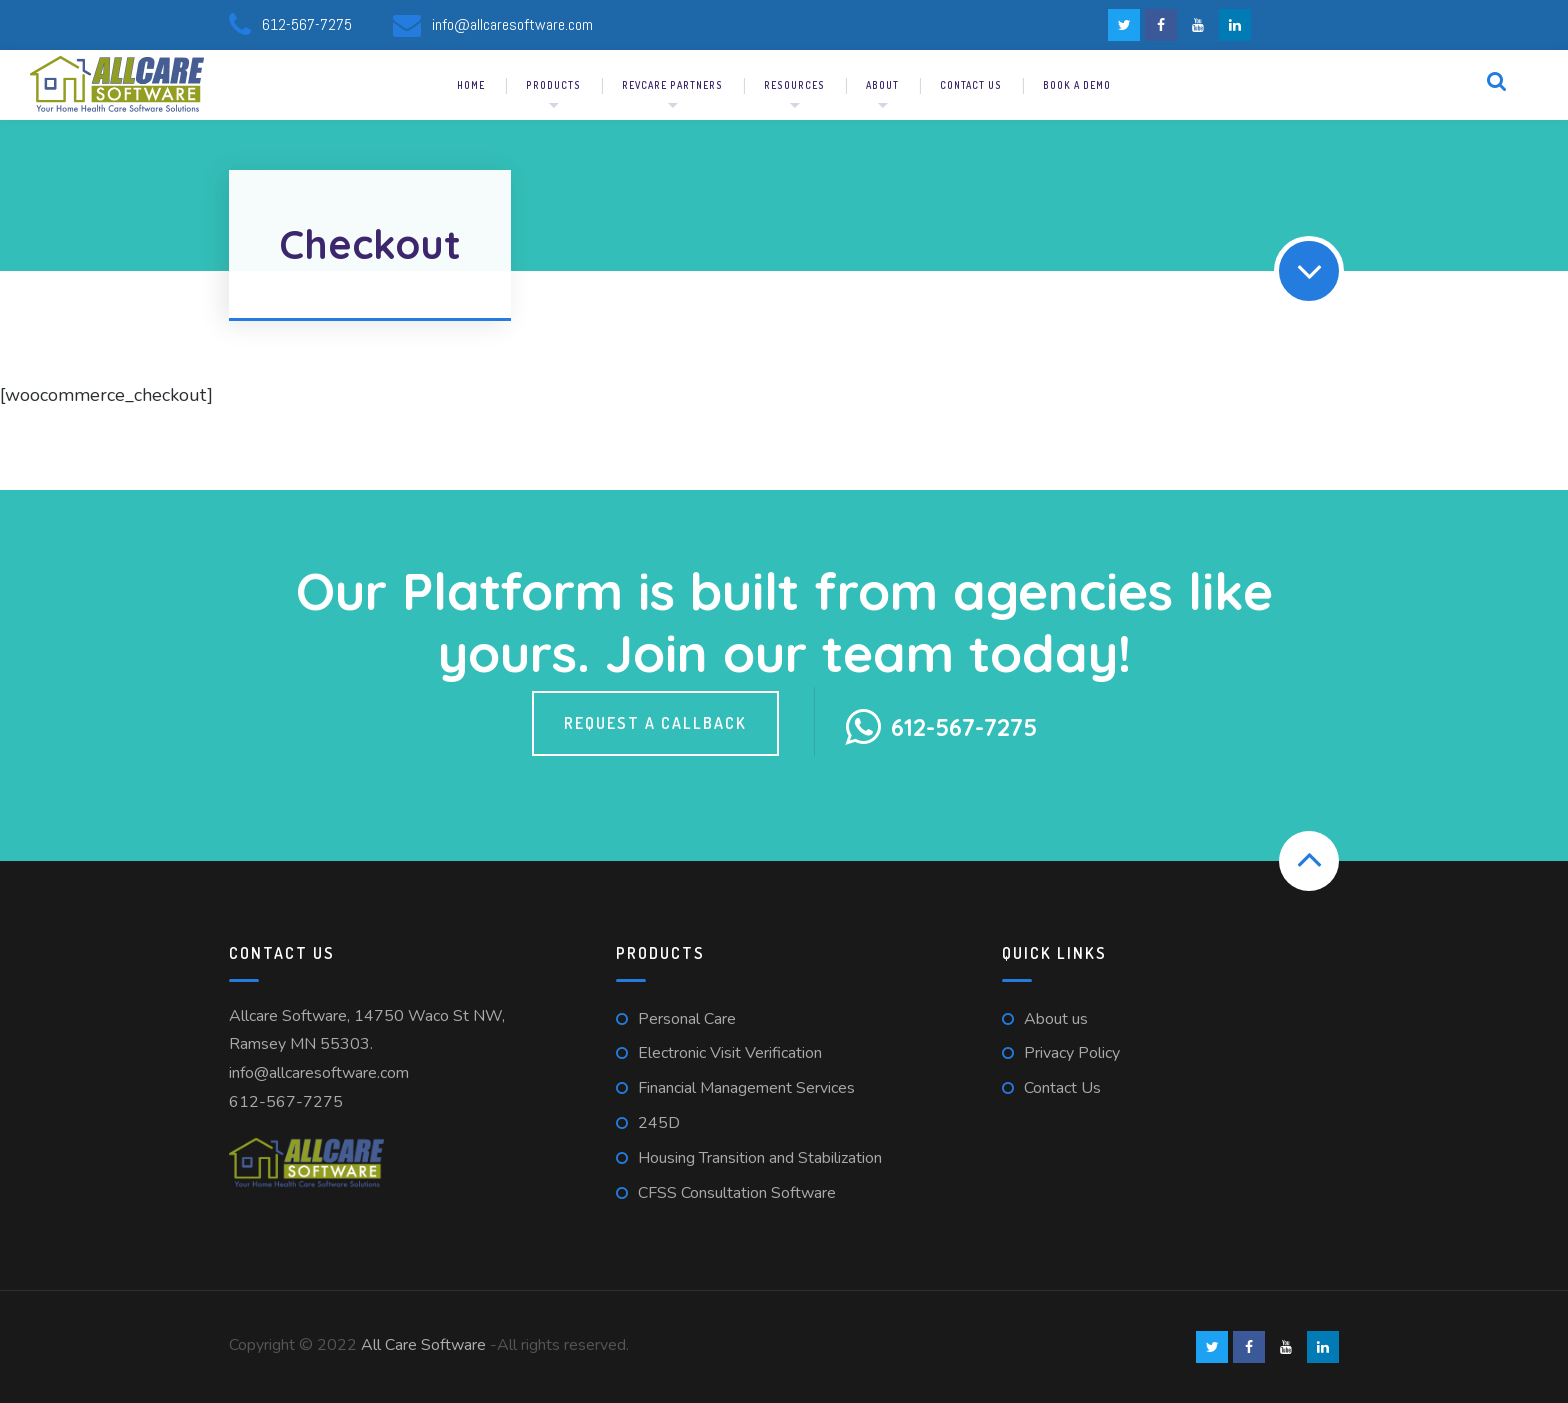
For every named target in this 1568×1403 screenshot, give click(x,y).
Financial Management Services (746, 1088)
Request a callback (655, 723)
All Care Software (423, 1345)
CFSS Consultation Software (737, 1193)
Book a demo (1077, 85)
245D (659, 1123)
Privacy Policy (1072, 1053)
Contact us (971, 85)
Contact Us (1062, 1088)
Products (553, 85)
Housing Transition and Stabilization (760, 1158)
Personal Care (687, 1019)
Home (471, 85)
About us (1056, 1019)
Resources (794, 85)
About (882, 85)
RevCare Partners (672, 85)
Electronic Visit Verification (730, 1053)
